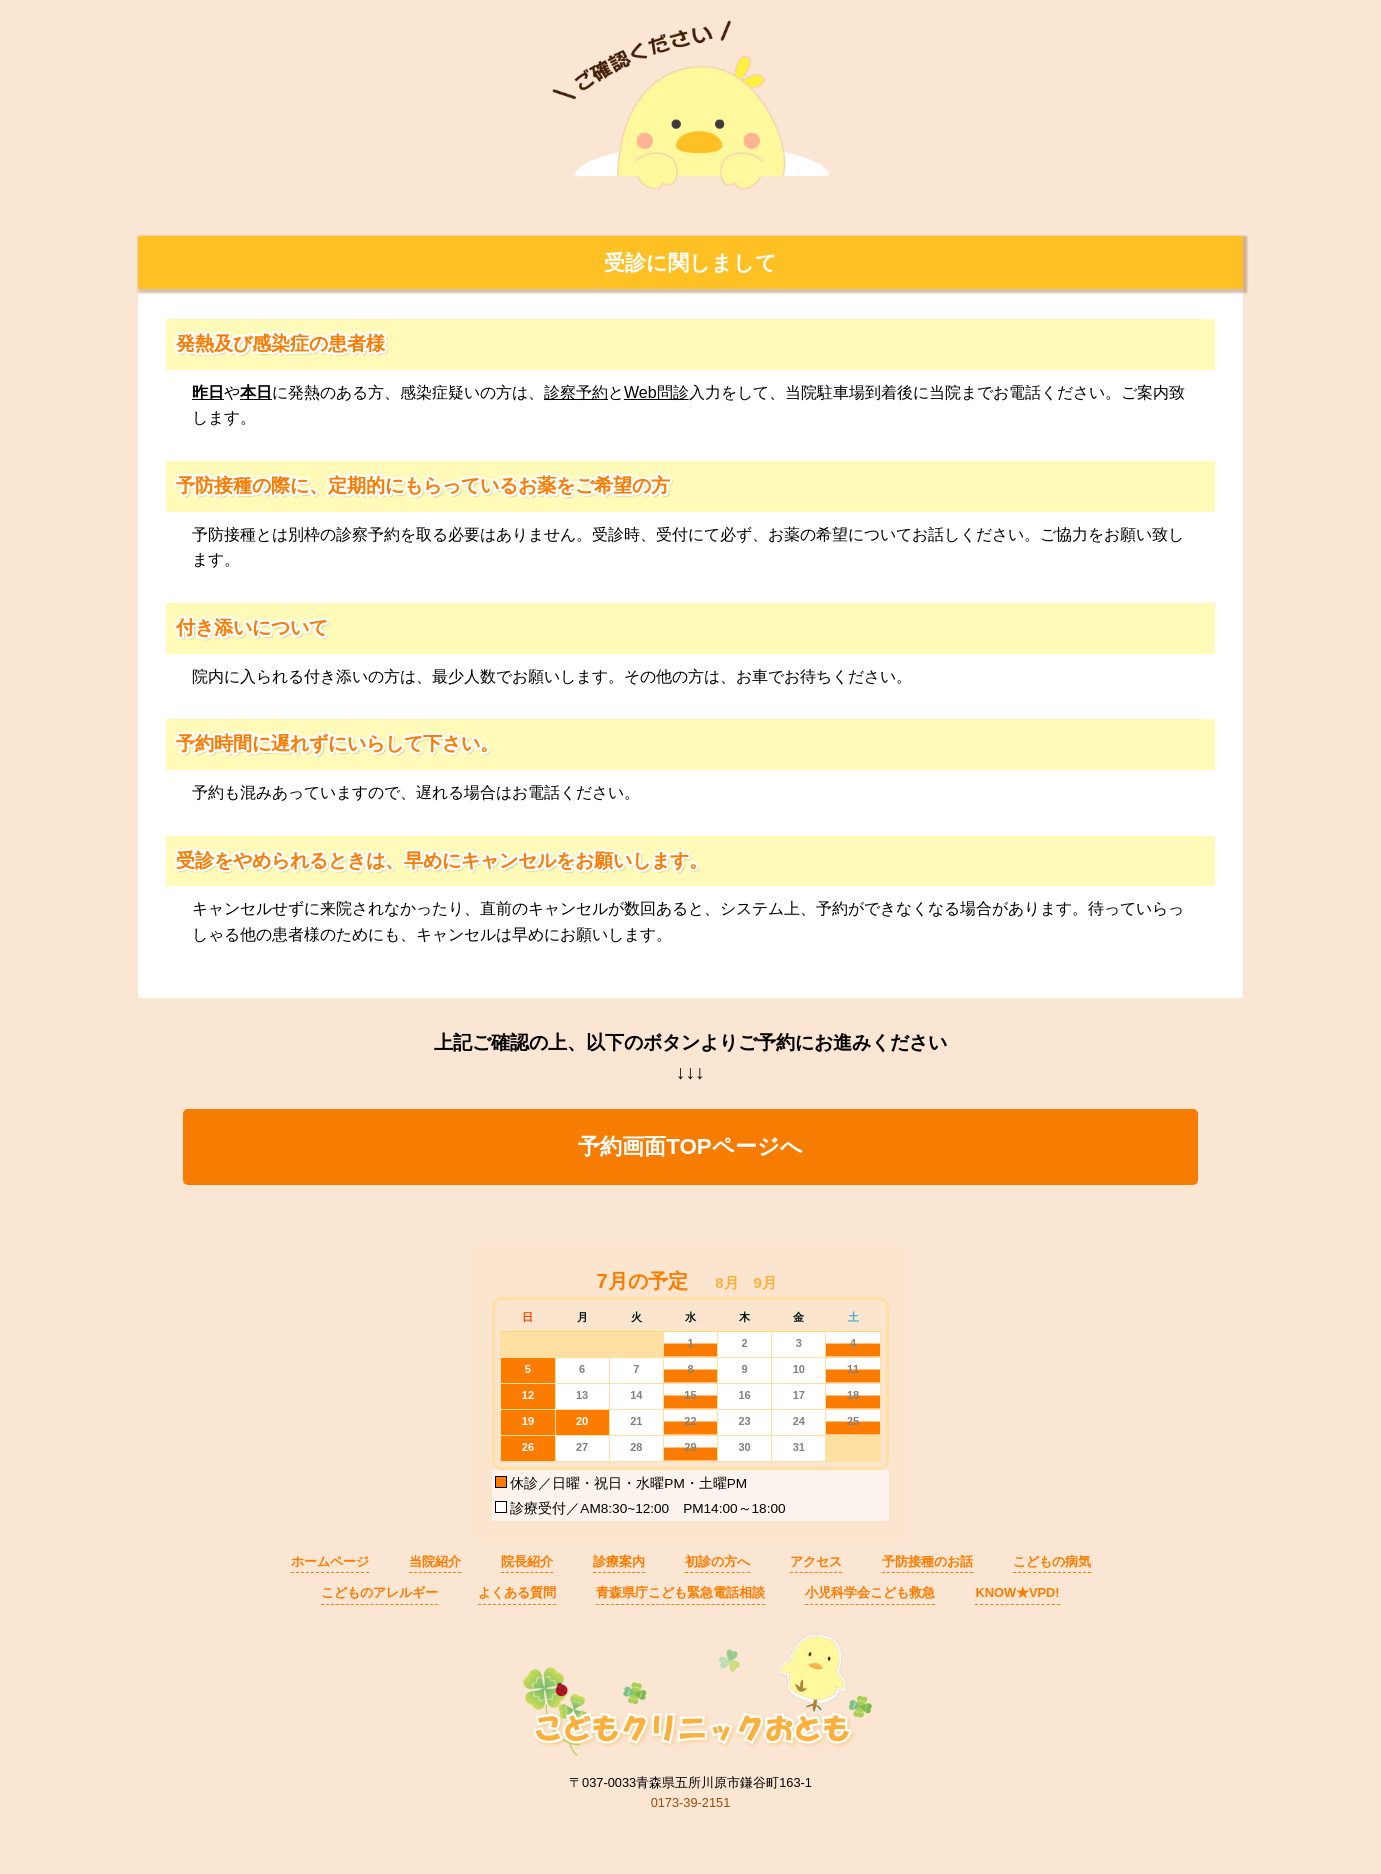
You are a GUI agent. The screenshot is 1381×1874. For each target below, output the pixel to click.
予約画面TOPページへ (690, 1146)
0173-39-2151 (691, 1802)
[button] (727, 1283)
